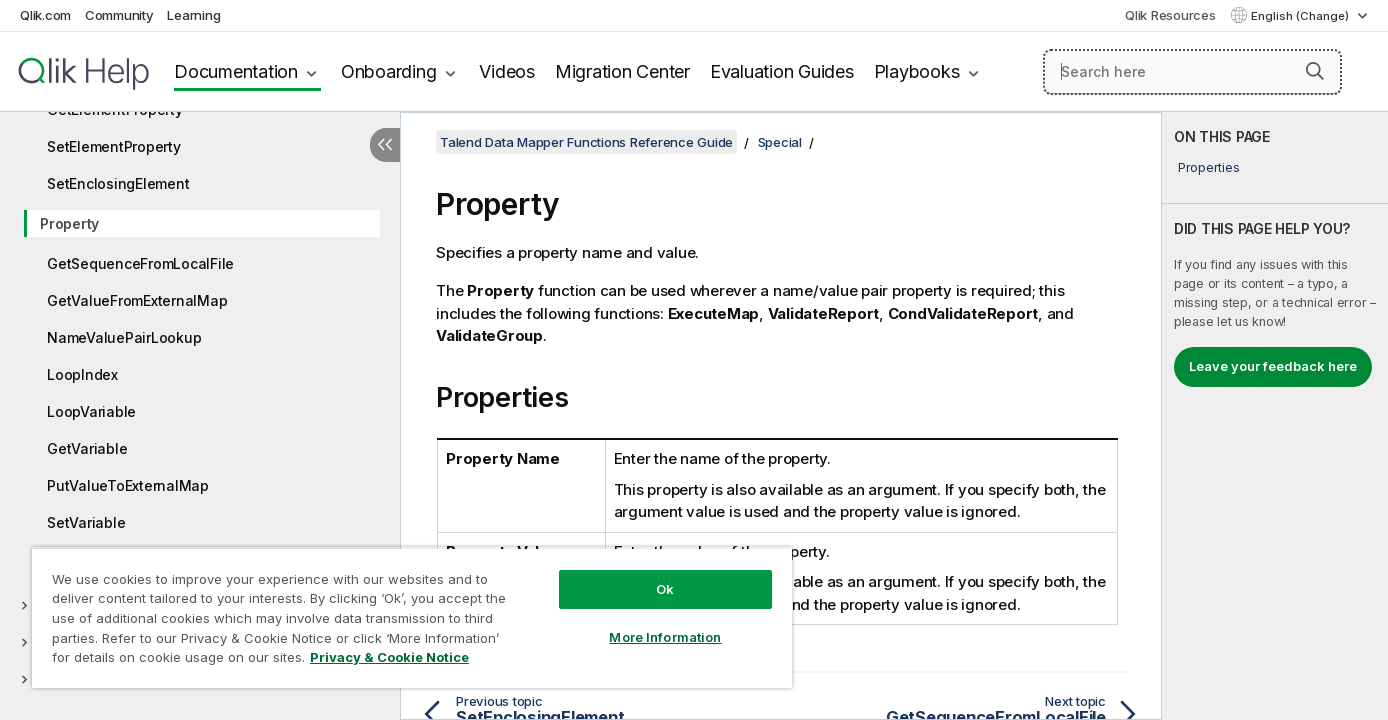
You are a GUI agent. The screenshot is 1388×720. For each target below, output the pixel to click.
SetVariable (86, 522)
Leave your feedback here (1273, 366)
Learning (193, 15)
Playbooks (917, 71)
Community (119, 15)
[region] (412, 617)
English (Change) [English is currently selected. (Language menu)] (1301, 16)
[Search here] (1192, 72)
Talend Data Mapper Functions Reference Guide (586, 142)
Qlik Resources (1170, 15)
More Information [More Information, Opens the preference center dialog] (665, 637)
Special (780, 142)
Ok (665, 589)
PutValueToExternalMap (128, 485)
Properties (1209, 167)
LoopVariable (91, 411)
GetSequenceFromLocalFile (140, 263)
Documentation (236, 71)
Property (69, 223)
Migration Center (622, 71)
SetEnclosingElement (118, 183)
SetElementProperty (114, 146)
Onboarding (389, 71)
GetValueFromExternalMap (137, 300)
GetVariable (87, 448)
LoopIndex (82, 374)
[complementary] (1275, 416)
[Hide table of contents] (385, 145)
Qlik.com (45, 15)
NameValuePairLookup (124, 337)
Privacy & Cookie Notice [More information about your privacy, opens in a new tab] (389, 657)
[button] (1315, 71)
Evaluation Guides (782, 71)
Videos (507, 71)
